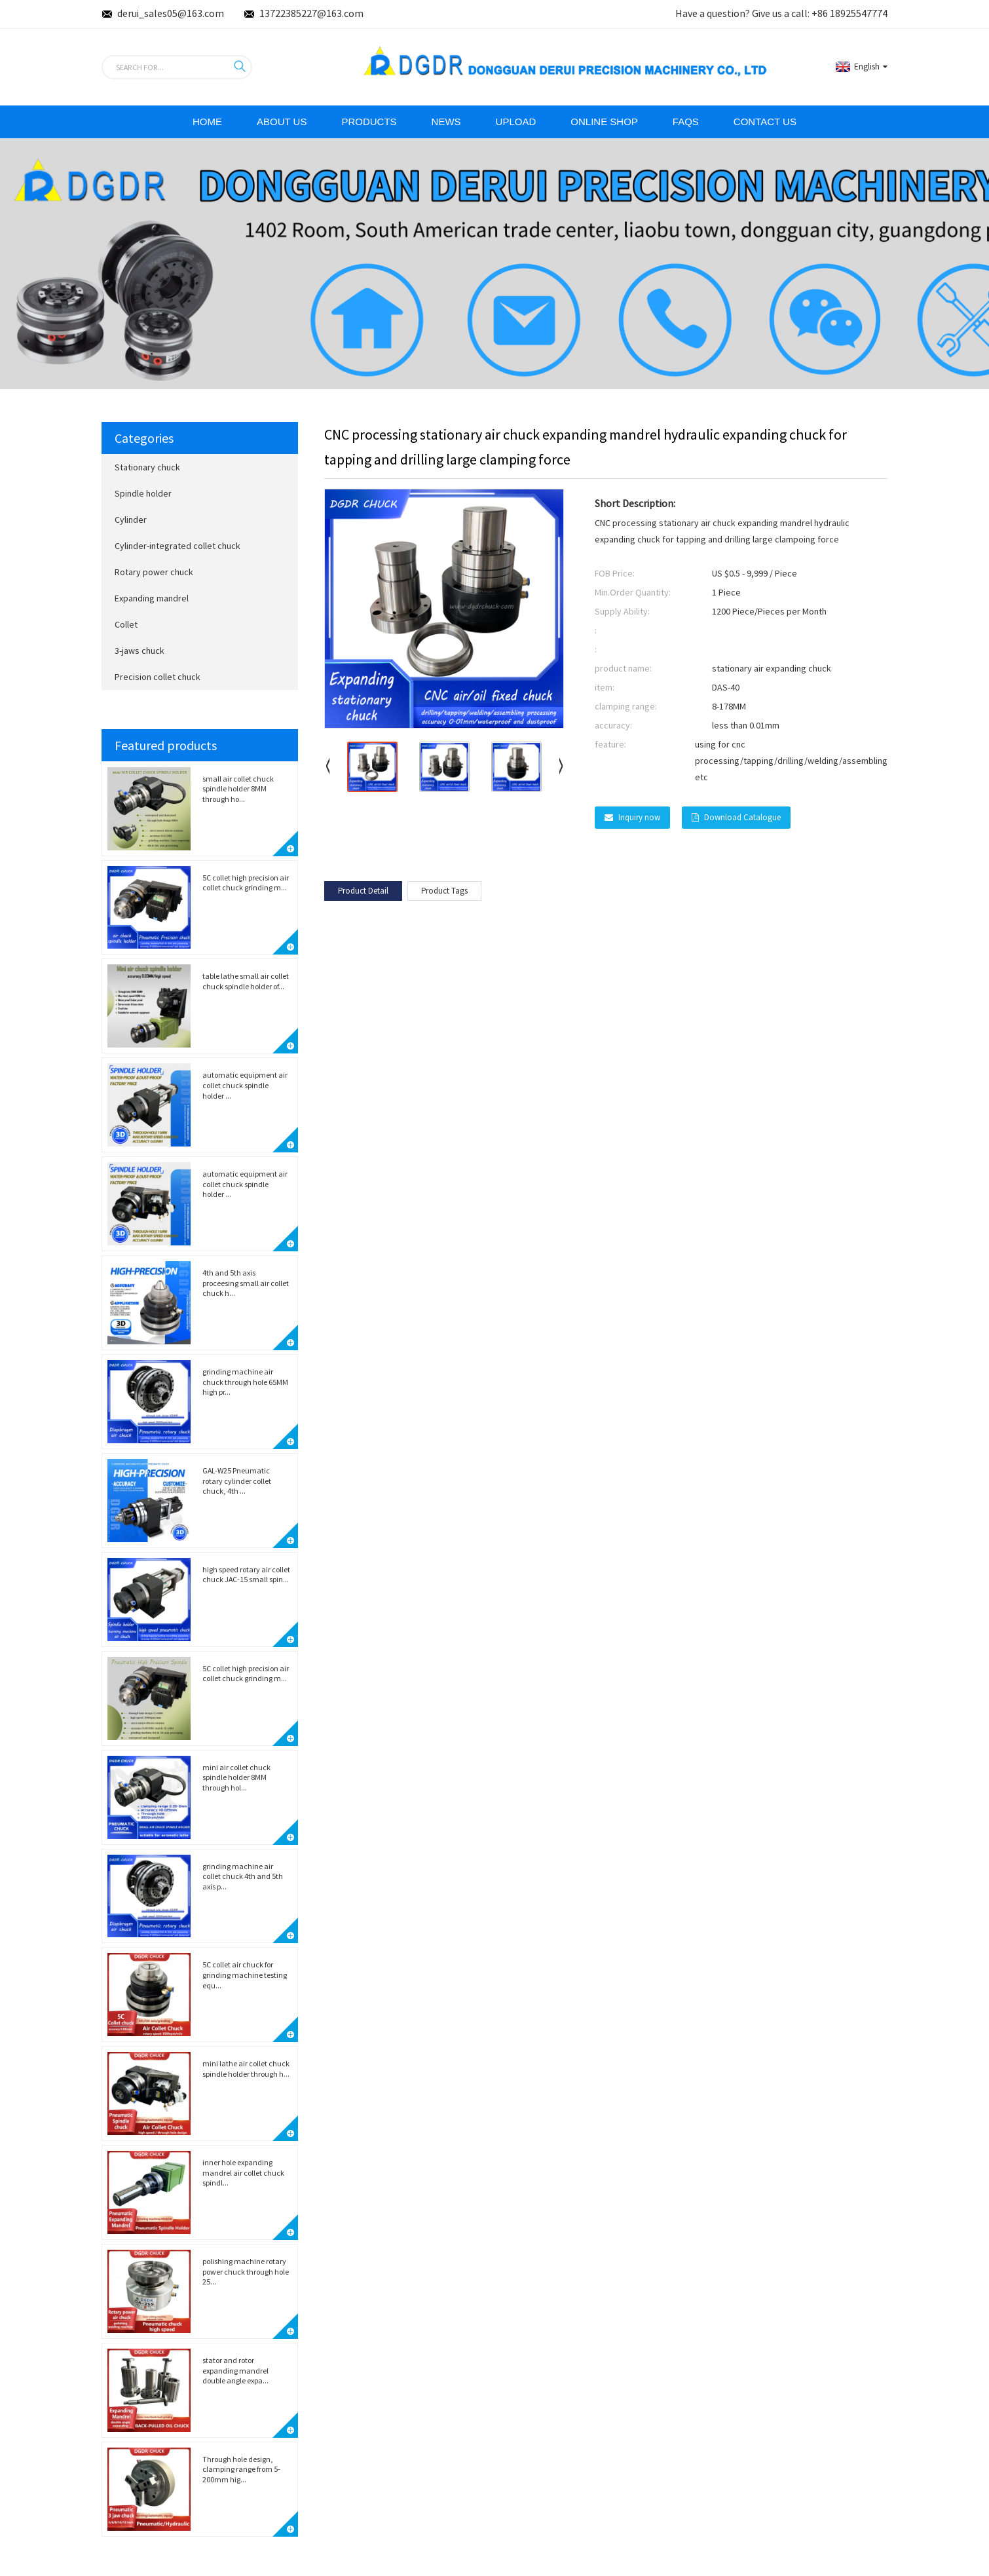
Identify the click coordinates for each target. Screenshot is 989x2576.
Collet (126, 624)
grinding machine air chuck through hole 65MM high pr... (245, 1382)
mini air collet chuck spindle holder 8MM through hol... (236, 1777)
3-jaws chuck (139, 650)
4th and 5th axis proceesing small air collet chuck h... (245, 1283)
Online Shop (604, 121)
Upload (516, 121)
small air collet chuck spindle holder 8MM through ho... (238, 789)
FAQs (686, 121)
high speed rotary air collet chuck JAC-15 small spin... (246, 1574)
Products (368, 121)
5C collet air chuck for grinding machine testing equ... (244, 1975)
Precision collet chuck (157, 677)
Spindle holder (143, 493)
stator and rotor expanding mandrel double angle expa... (235, 2370)
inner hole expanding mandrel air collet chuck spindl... (243, 2172)
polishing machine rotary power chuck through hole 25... (245, 2271)
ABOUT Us (282, 121)
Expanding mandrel (152, 598)
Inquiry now (639, 817)
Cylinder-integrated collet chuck (177, 546)
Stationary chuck (147, 467)
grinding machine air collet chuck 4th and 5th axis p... (242, 1876)
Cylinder (131, 519)
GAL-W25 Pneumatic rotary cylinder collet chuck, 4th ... (236, 1481)
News (446, 121)
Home (207, 121)
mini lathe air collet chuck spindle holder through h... (245, 2068)
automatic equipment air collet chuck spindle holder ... (245, 1085)
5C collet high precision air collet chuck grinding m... (245, 883)
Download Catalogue (742, 817)
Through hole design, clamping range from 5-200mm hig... (241, 2469)
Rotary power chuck (154, 572)
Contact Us (765, 121)
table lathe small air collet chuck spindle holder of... (245, 981)
